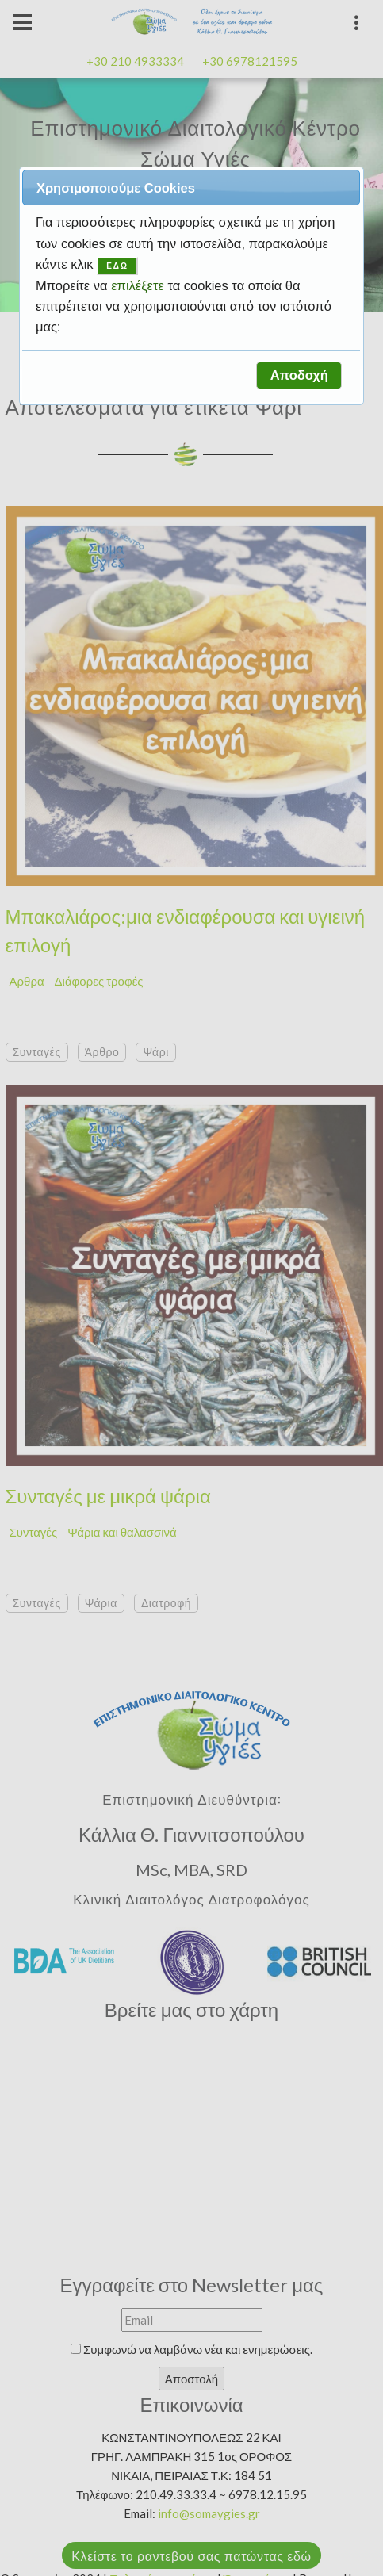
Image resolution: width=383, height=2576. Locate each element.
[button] (299, 375)
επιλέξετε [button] (139, 285)
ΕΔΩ (117, 266)
